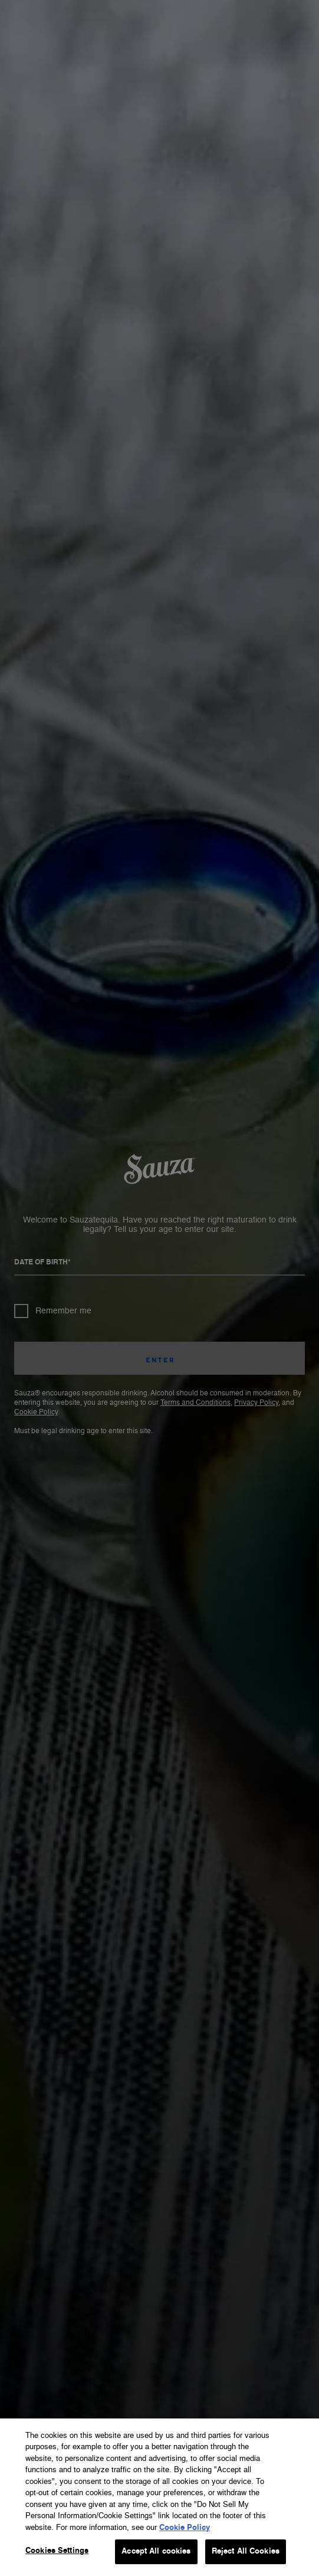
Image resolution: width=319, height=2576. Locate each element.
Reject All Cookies (245, 2551)
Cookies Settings (56, 2551)
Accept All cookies (155, 2551)
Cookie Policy (184, 2528)
